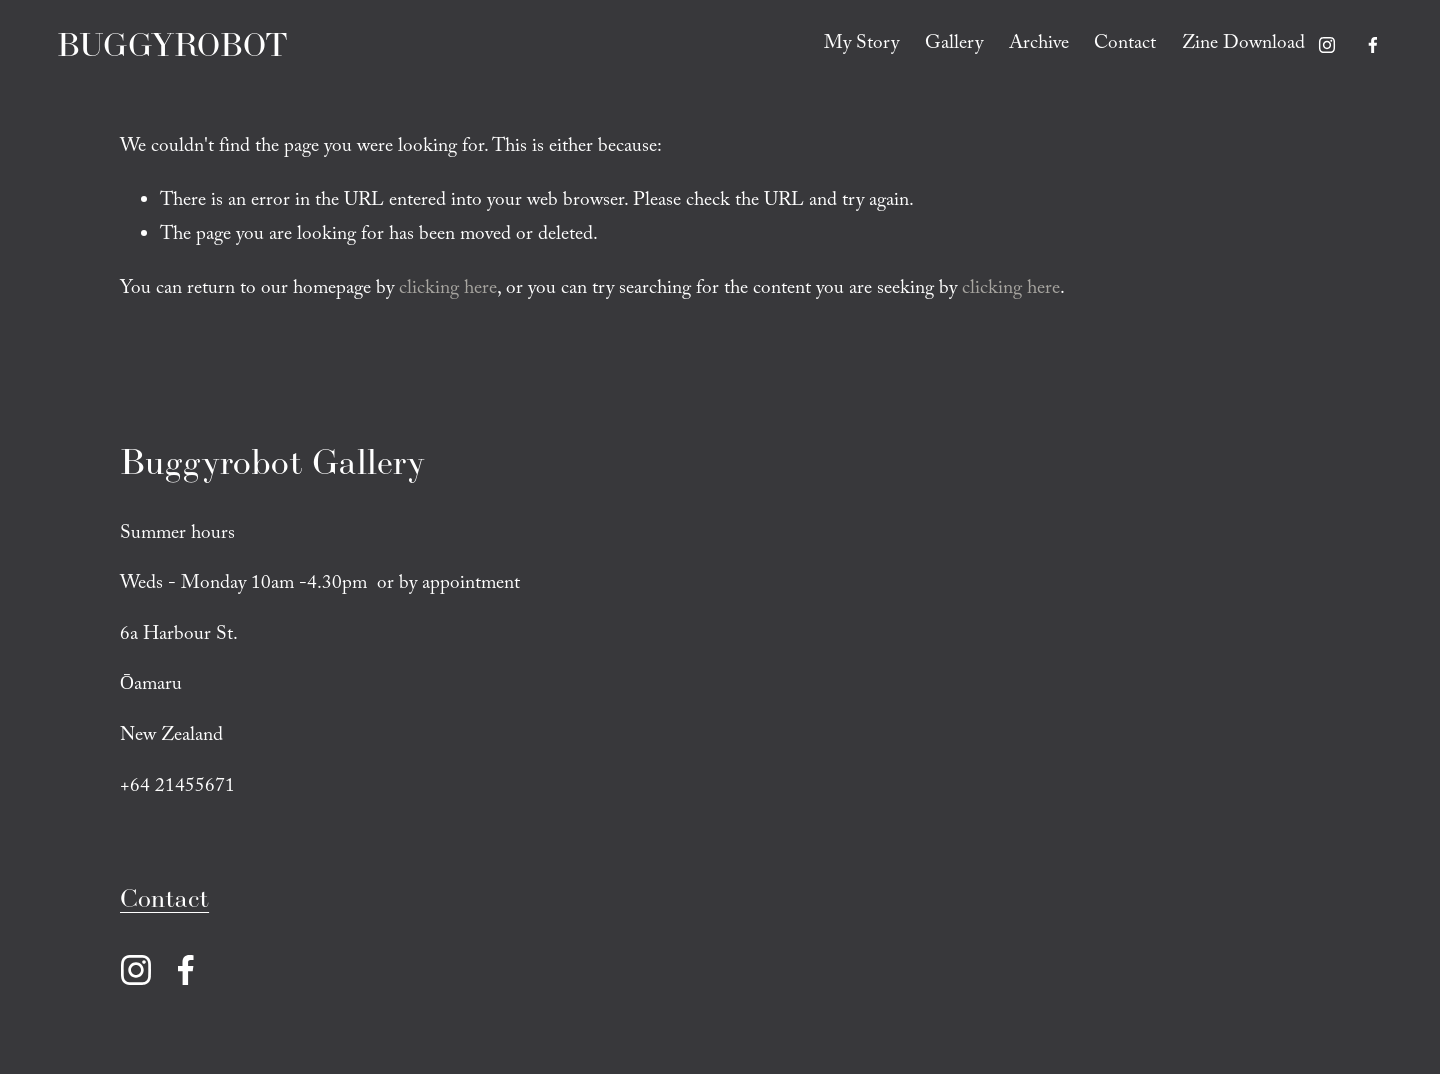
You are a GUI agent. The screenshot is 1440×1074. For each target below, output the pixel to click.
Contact (1125, 45)
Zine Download (1243, 45)
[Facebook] (1372, 45)
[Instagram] (1327, 45)
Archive (1038, 45)
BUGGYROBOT (173, 45)
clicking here (448, 290)
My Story (860, 45)
